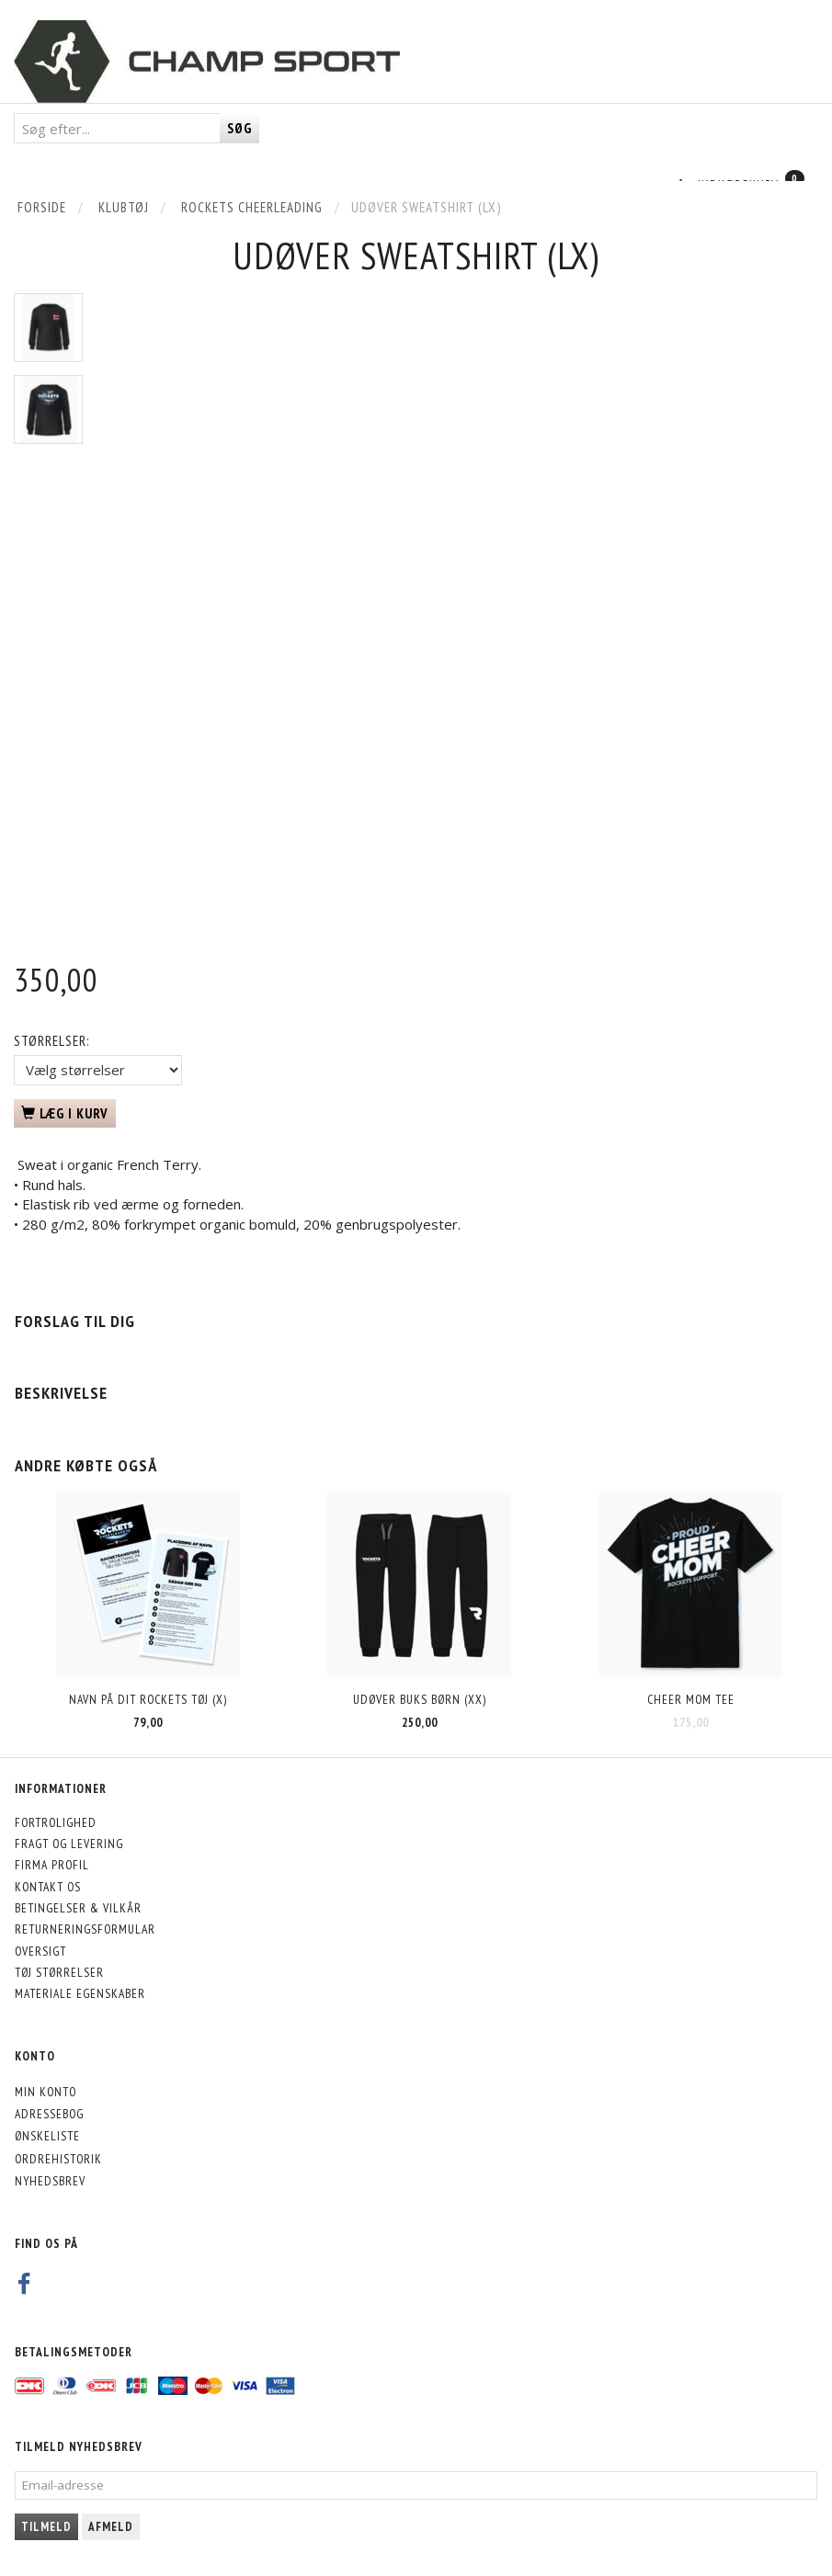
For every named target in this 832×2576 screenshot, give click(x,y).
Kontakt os (48, 1886)
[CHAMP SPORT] (207, 61)
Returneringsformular (85, 1929)
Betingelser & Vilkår (78, 1908)
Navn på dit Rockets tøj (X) (148, 1699)
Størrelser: (51, 1041)
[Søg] (239, 128)
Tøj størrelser (59, 1972)
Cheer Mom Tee (691, 1699)
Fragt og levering (69, 1843)
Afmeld (110, 2527)
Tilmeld (46, 2527)
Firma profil (52, 1864)
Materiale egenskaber (80, 1993)
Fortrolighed (56, 1822)
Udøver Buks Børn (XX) (419, 1699)
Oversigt (40, 1951)
